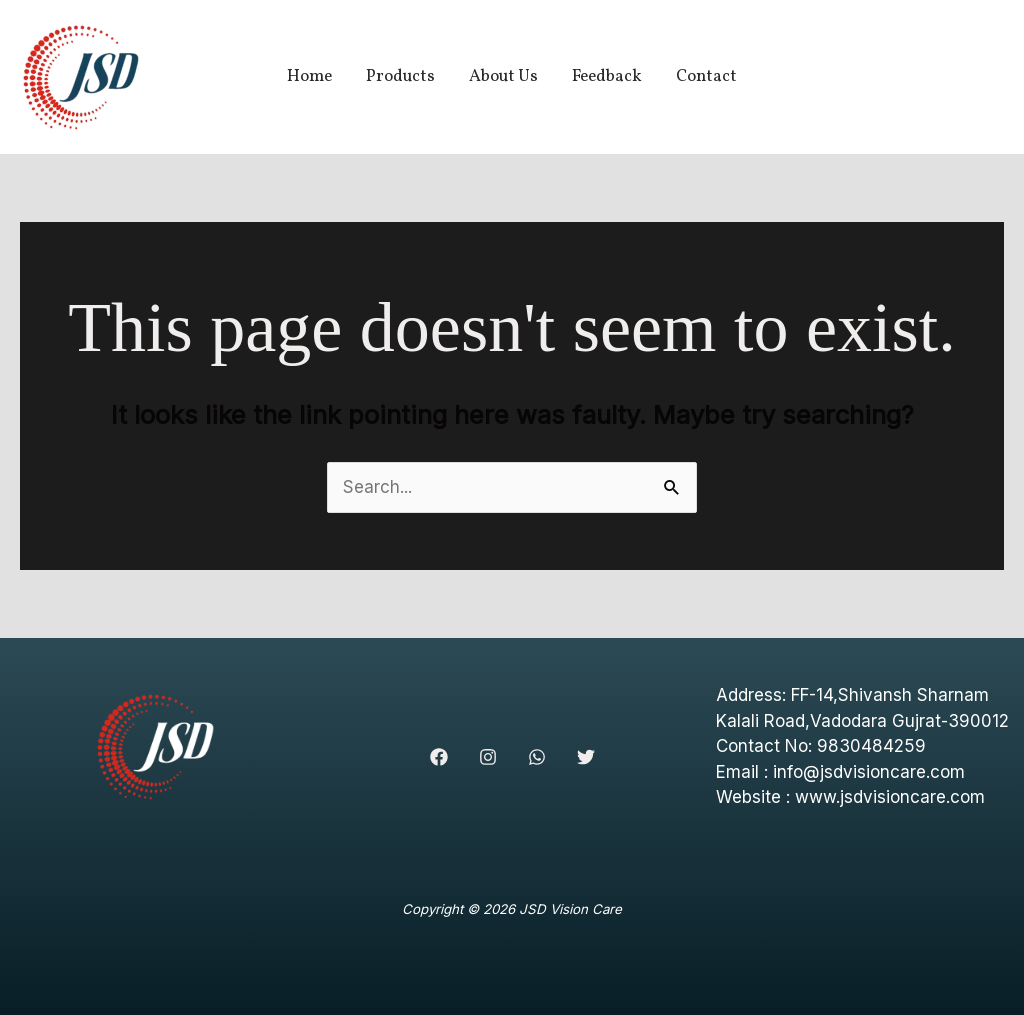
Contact (706, 76)
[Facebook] (439, 757)
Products (400, 76)
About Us (503, 76)
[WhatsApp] (537, 757)
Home (309, 76)
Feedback (607, 76)
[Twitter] (586, 757)
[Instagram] (488, 757)
